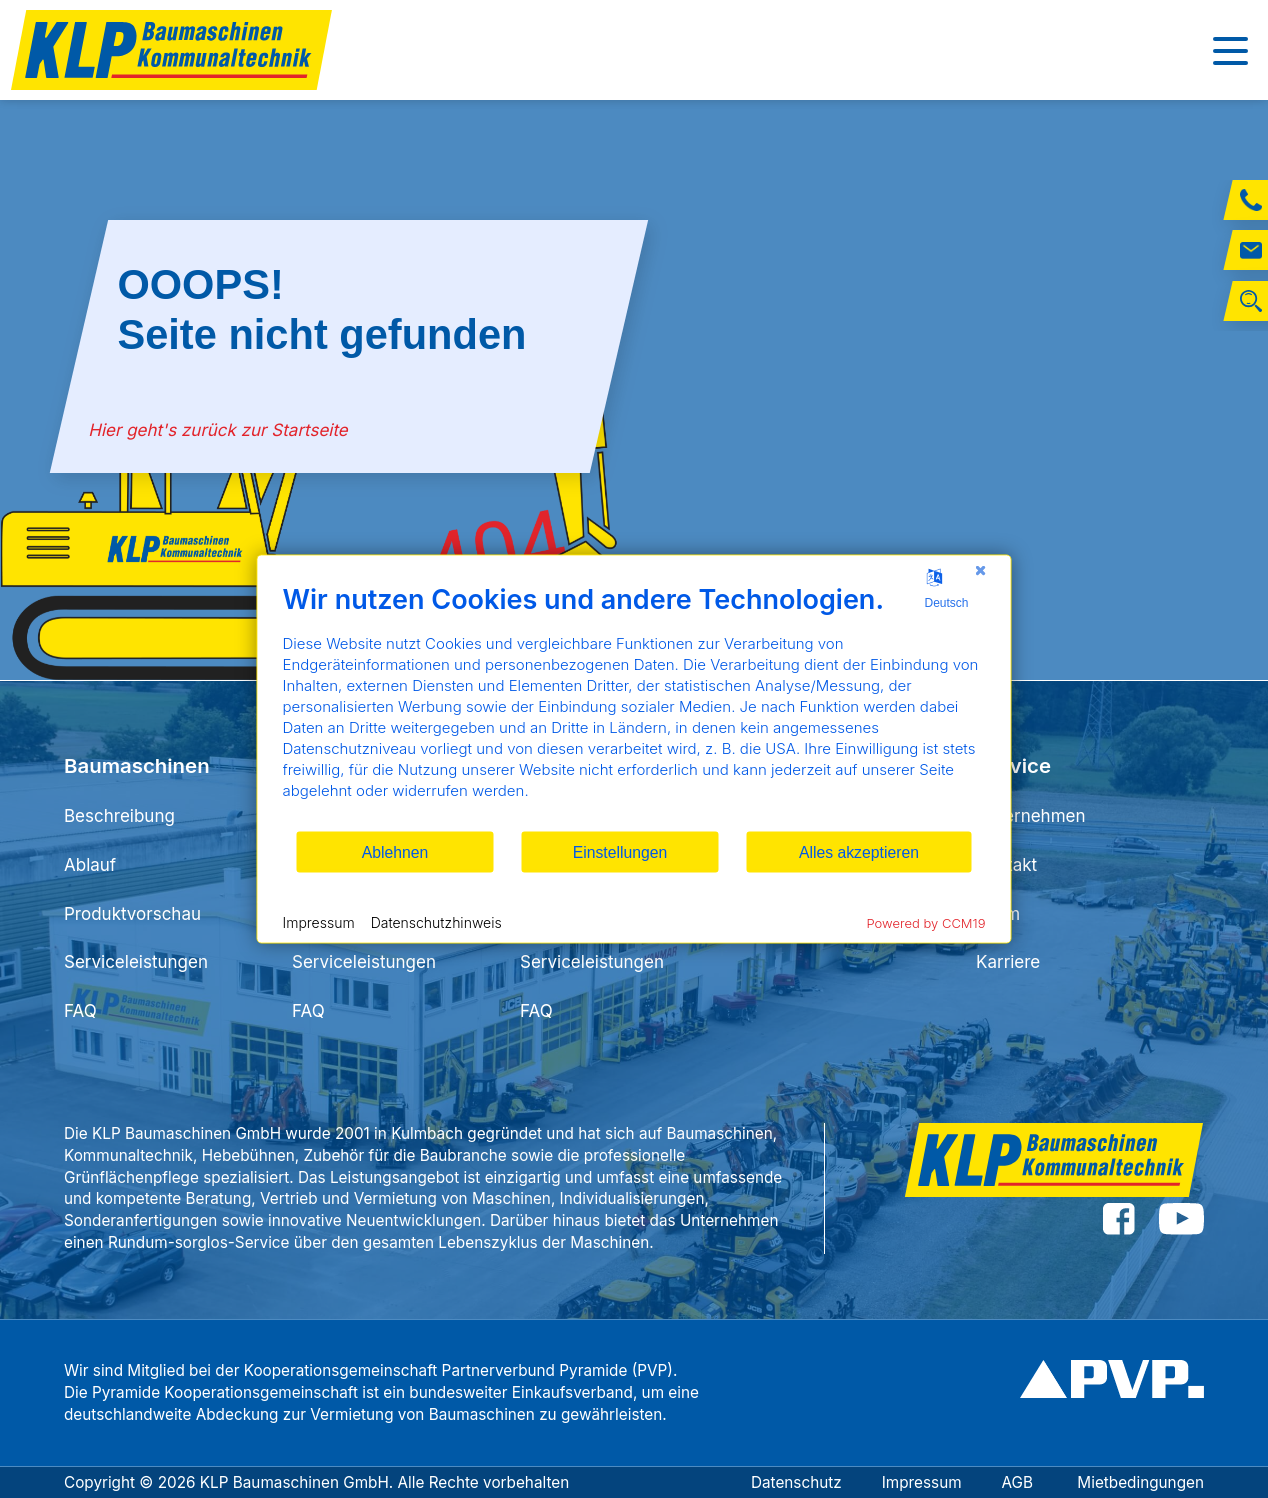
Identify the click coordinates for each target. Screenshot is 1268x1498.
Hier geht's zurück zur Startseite (219, 430)
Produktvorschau (132, 914)
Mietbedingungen (1140, 1482)
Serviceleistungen (136, 962)
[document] (634, 706)
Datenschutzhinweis (436, 921)
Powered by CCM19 (926, 923)
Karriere (1008, 962)
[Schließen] (981, 571)
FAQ (80, 1011)
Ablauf (90, 865)
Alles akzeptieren (859, 851)
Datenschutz (796, 1482)
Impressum (922, 1482)
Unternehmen (1031, 816)
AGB (1020, 1482)
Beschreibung (119, 816)
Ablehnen (395, 851)
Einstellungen (620, 851)
